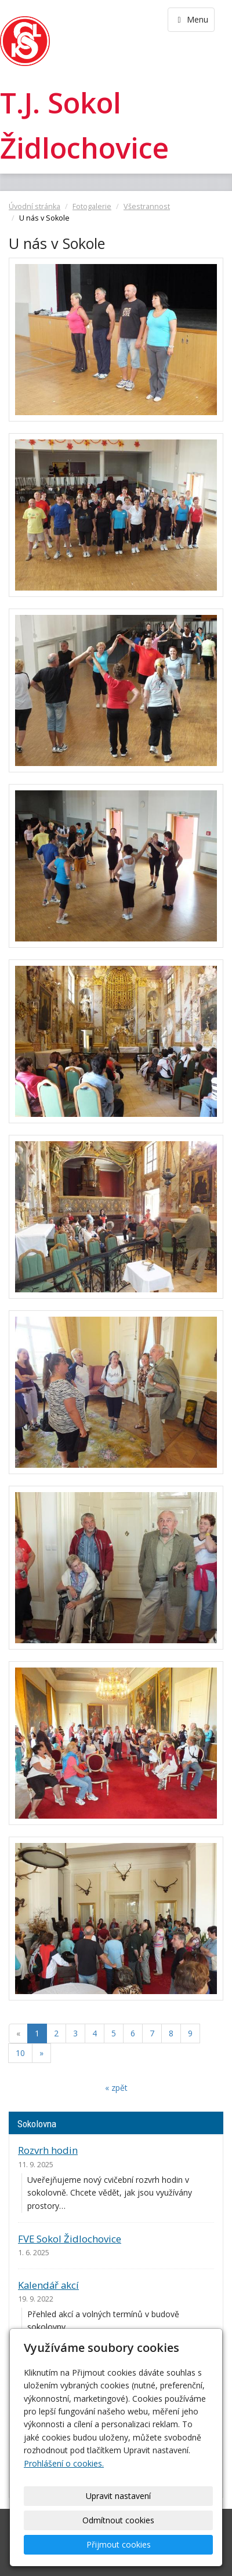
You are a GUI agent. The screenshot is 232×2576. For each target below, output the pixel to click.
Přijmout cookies (118, 2544)
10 (20, 2052)
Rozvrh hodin (48, 2150)
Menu (191, 19)
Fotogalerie (91, 206)
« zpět (116, 2087)
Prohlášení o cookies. (64, 2463)
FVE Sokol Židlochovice (69, 2238)
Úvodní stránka (34, 206)
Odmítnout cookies (118, 2520)
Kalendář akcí (48, 2285)
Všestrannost (147, 206)
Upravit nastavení (118, 2495)
